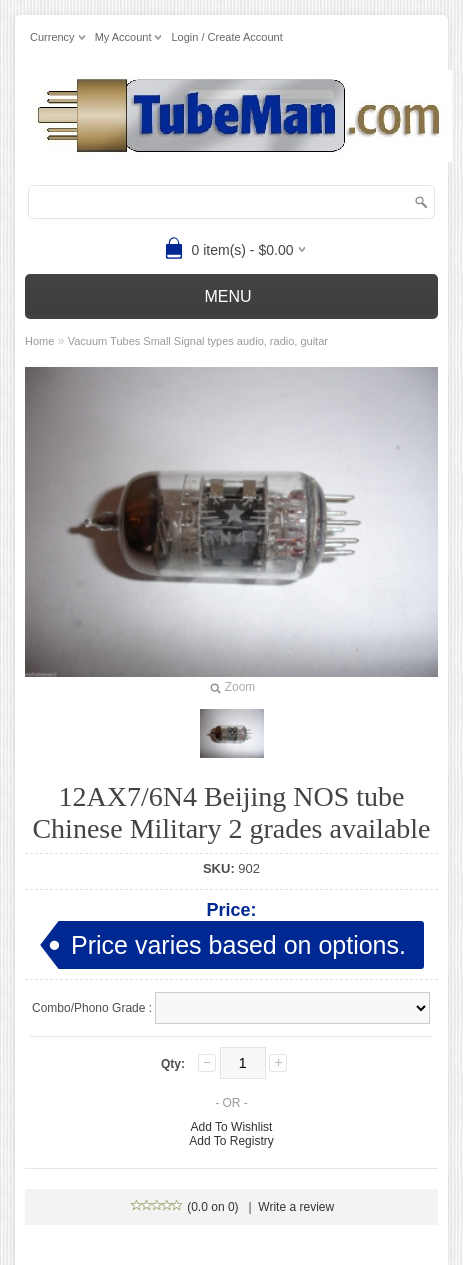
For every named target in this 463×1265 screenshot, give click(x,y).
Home (39, 341)
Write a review (296, 1207)
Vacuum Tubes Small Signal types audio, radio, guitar (198, 341)
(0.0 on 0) (185, 1207)
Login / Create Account (226, 37)
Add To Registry (231, 1141)
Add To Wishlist (232, 1127)
